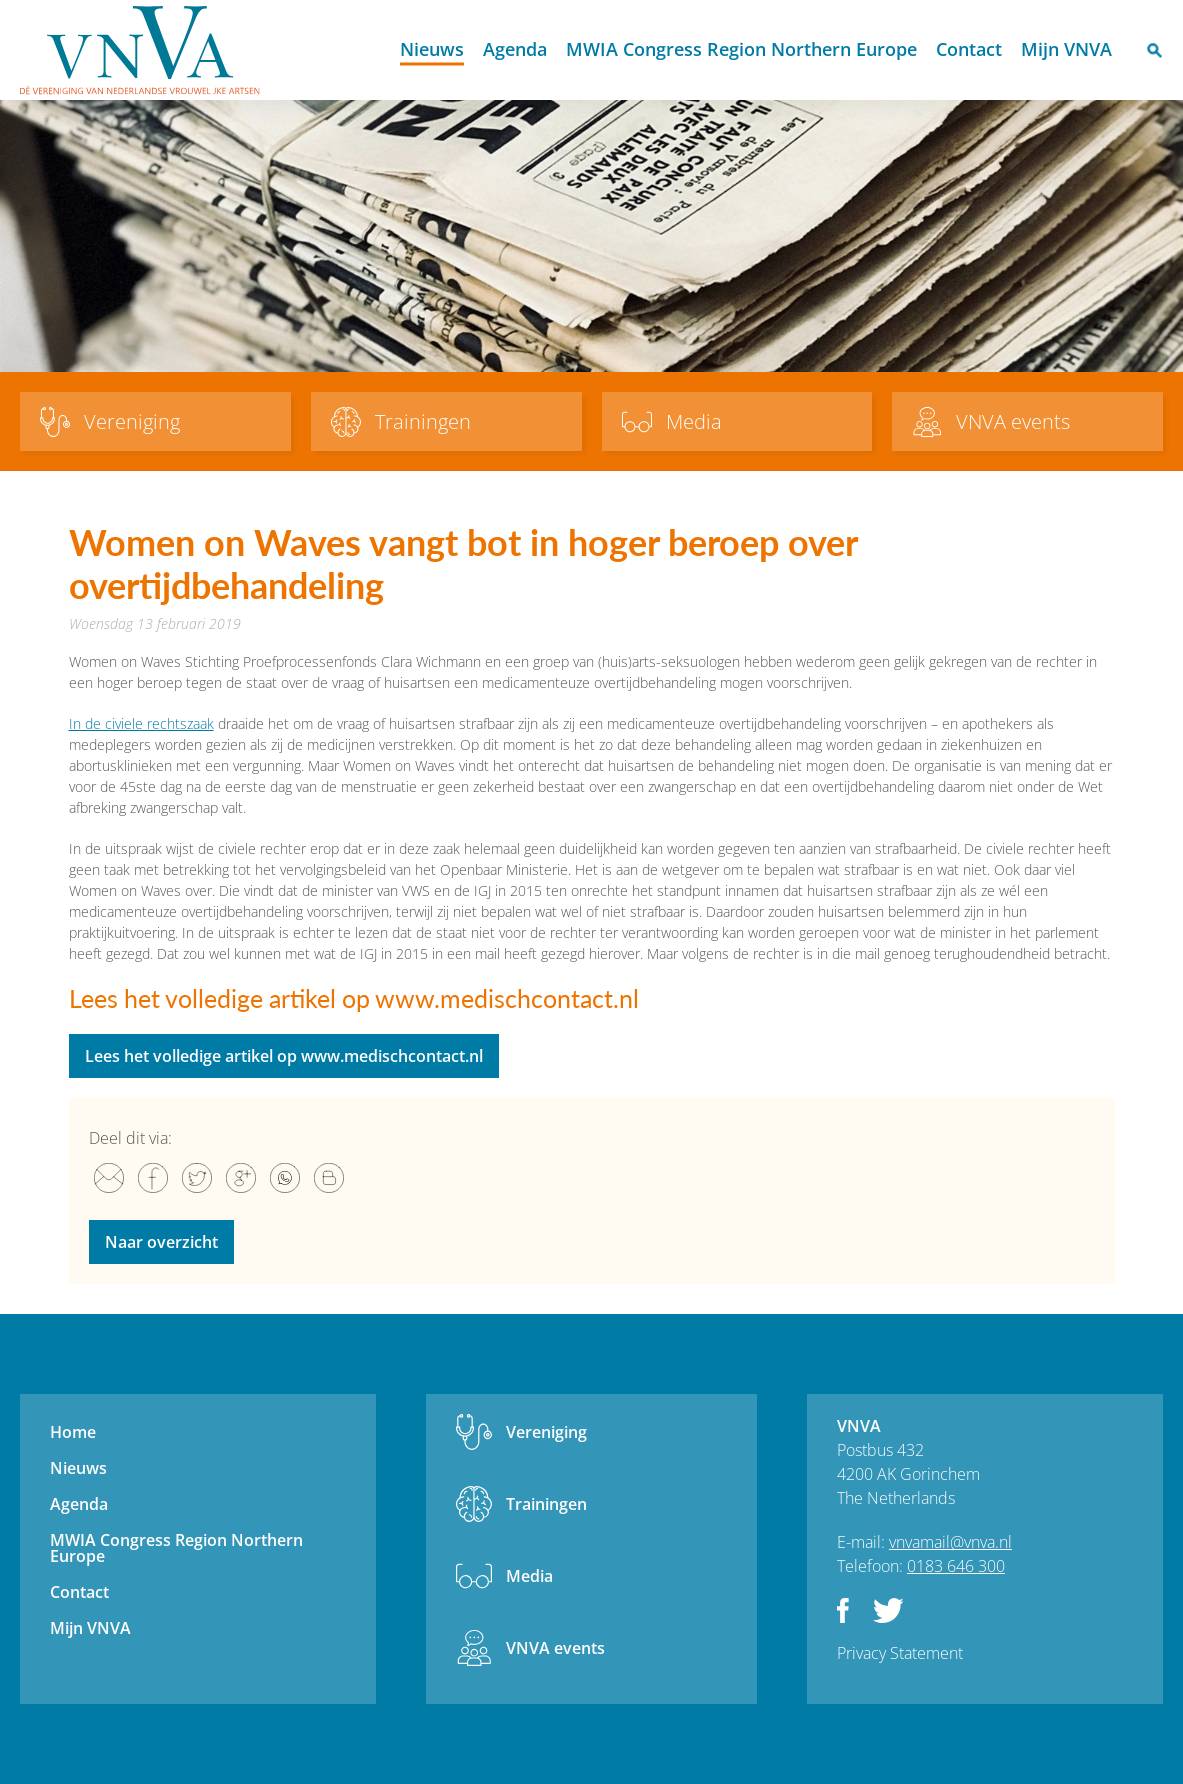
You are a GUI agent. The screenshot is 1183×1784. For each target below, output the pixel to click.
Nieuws (432, 49)
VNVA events (555, 1648)
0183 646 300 (956, 1566)
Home (373, 50)
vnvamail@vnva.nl (950, 1542)
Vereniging (546, 1432)
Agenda (515, 49)
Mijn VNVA (1066, 49)
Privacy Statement (900, 1653)
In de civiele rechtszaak (141, 723)
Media (529, 1576)
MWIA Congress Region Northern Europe (741, 49)
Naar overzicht (161, 1242)
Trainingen (546, 1504)
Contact (969, 49)
